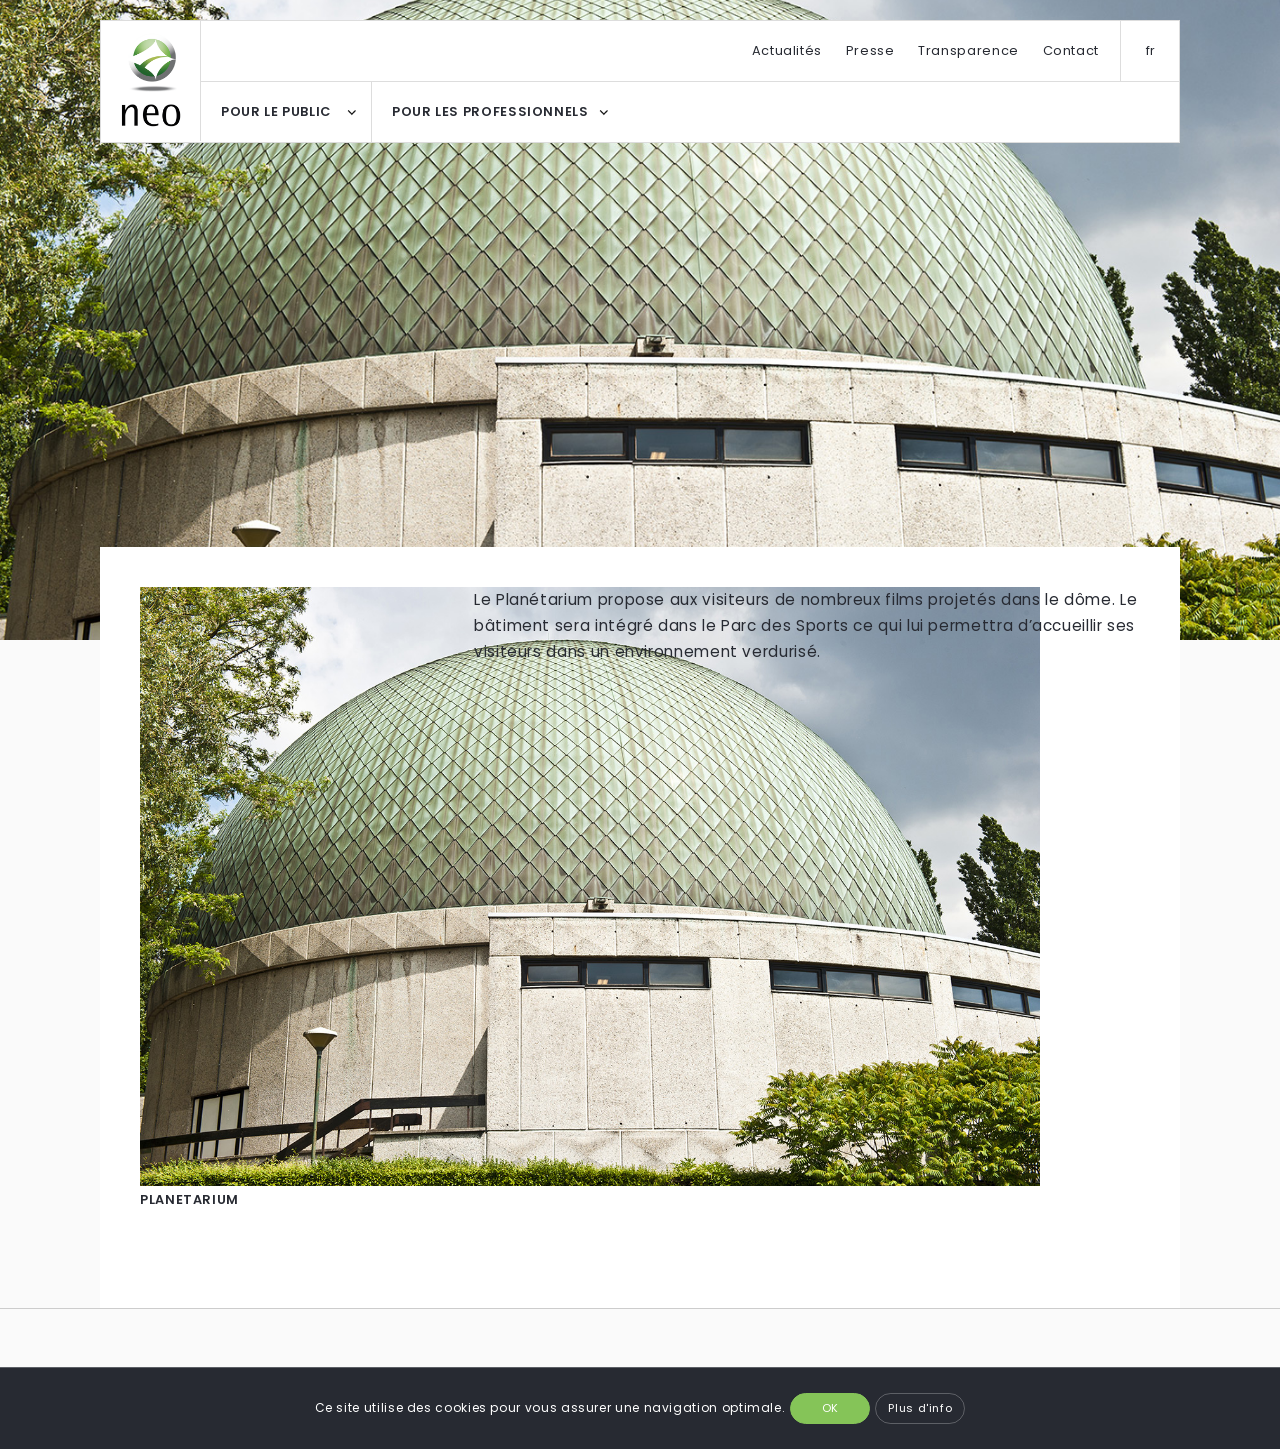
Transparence (968, 50)
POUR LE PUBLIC (276, 111)
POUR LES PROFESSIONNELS (490, 111)
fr (1151, 50)
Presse (870, 50)
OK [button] (830, 1408)
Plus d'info (920, 1408)
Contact (1071, 50)
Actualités (787, 50)
